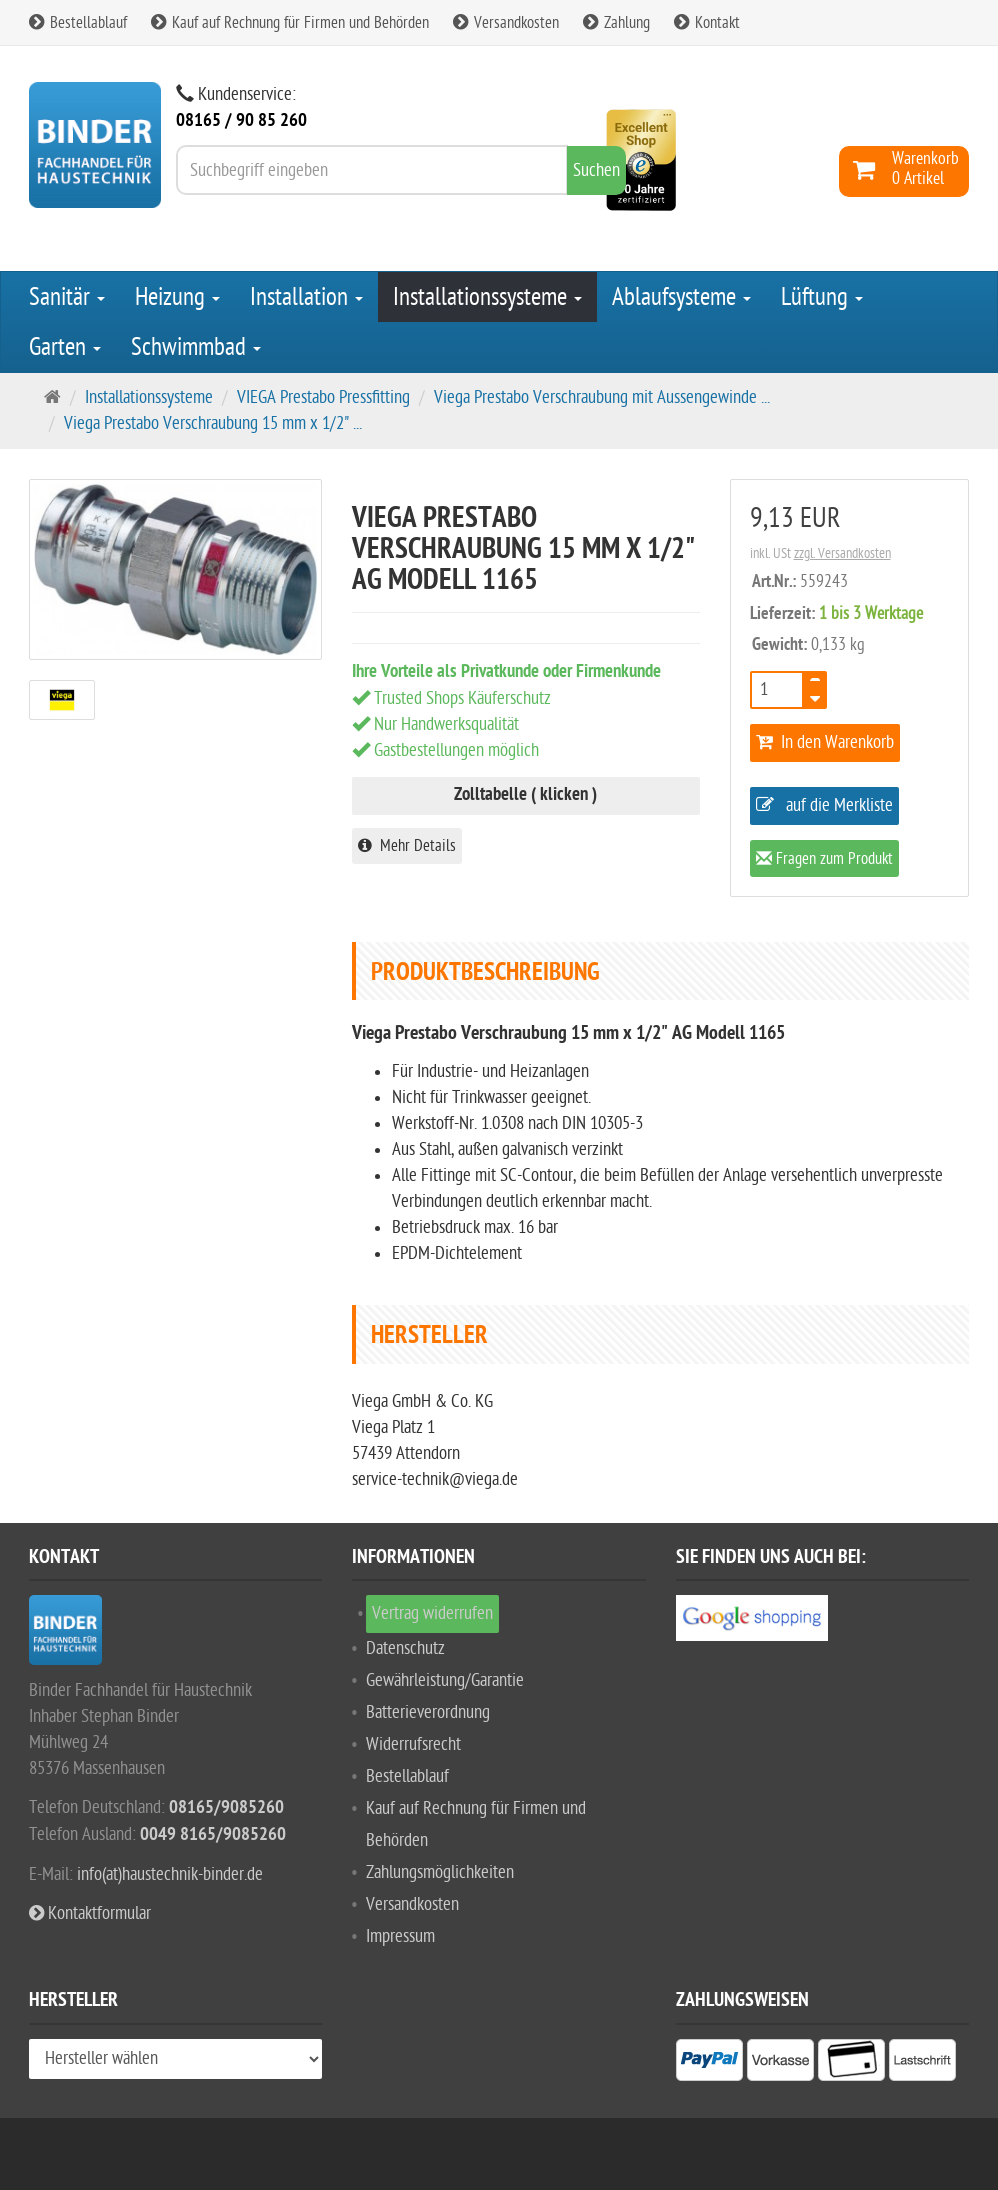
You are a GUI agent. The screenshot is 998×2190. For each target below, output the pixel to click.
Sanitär (67, 297)
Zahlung (616, 23)
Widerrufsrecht (413, 1744)
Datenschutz (405, 1648)
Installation (306, 297)
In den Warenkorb (825, 742)
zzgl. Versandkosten (842, 553)
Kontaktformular (90, 1913)
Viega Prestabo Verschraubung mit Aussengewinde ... (602, 397)
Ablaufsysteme (681, 297)
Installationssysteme (487, 297)
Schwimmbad (196, 347)
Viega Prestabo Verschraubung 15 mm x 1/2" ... (213, 423)
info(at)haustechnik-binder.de (170, 1874)
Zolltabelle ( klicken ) (525, 795)
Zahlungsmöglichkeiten (440, 1872)
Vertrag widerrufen (432, 1613)
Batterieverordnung (428, 1712)
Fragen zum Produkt (824, 860)
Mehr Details (407, 846)
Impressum (400, 1936)
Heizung (177, 297)
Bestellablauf (78, 23)
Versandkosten (506, 23)
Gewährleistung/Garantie (445, 1680)
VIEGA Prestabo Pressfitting (323, 397)
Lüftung (822, 297)
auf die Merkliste (824, 805)
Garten (65, 347)
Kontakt (707, 23)
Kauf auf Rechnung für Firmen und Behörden (290, 23)
